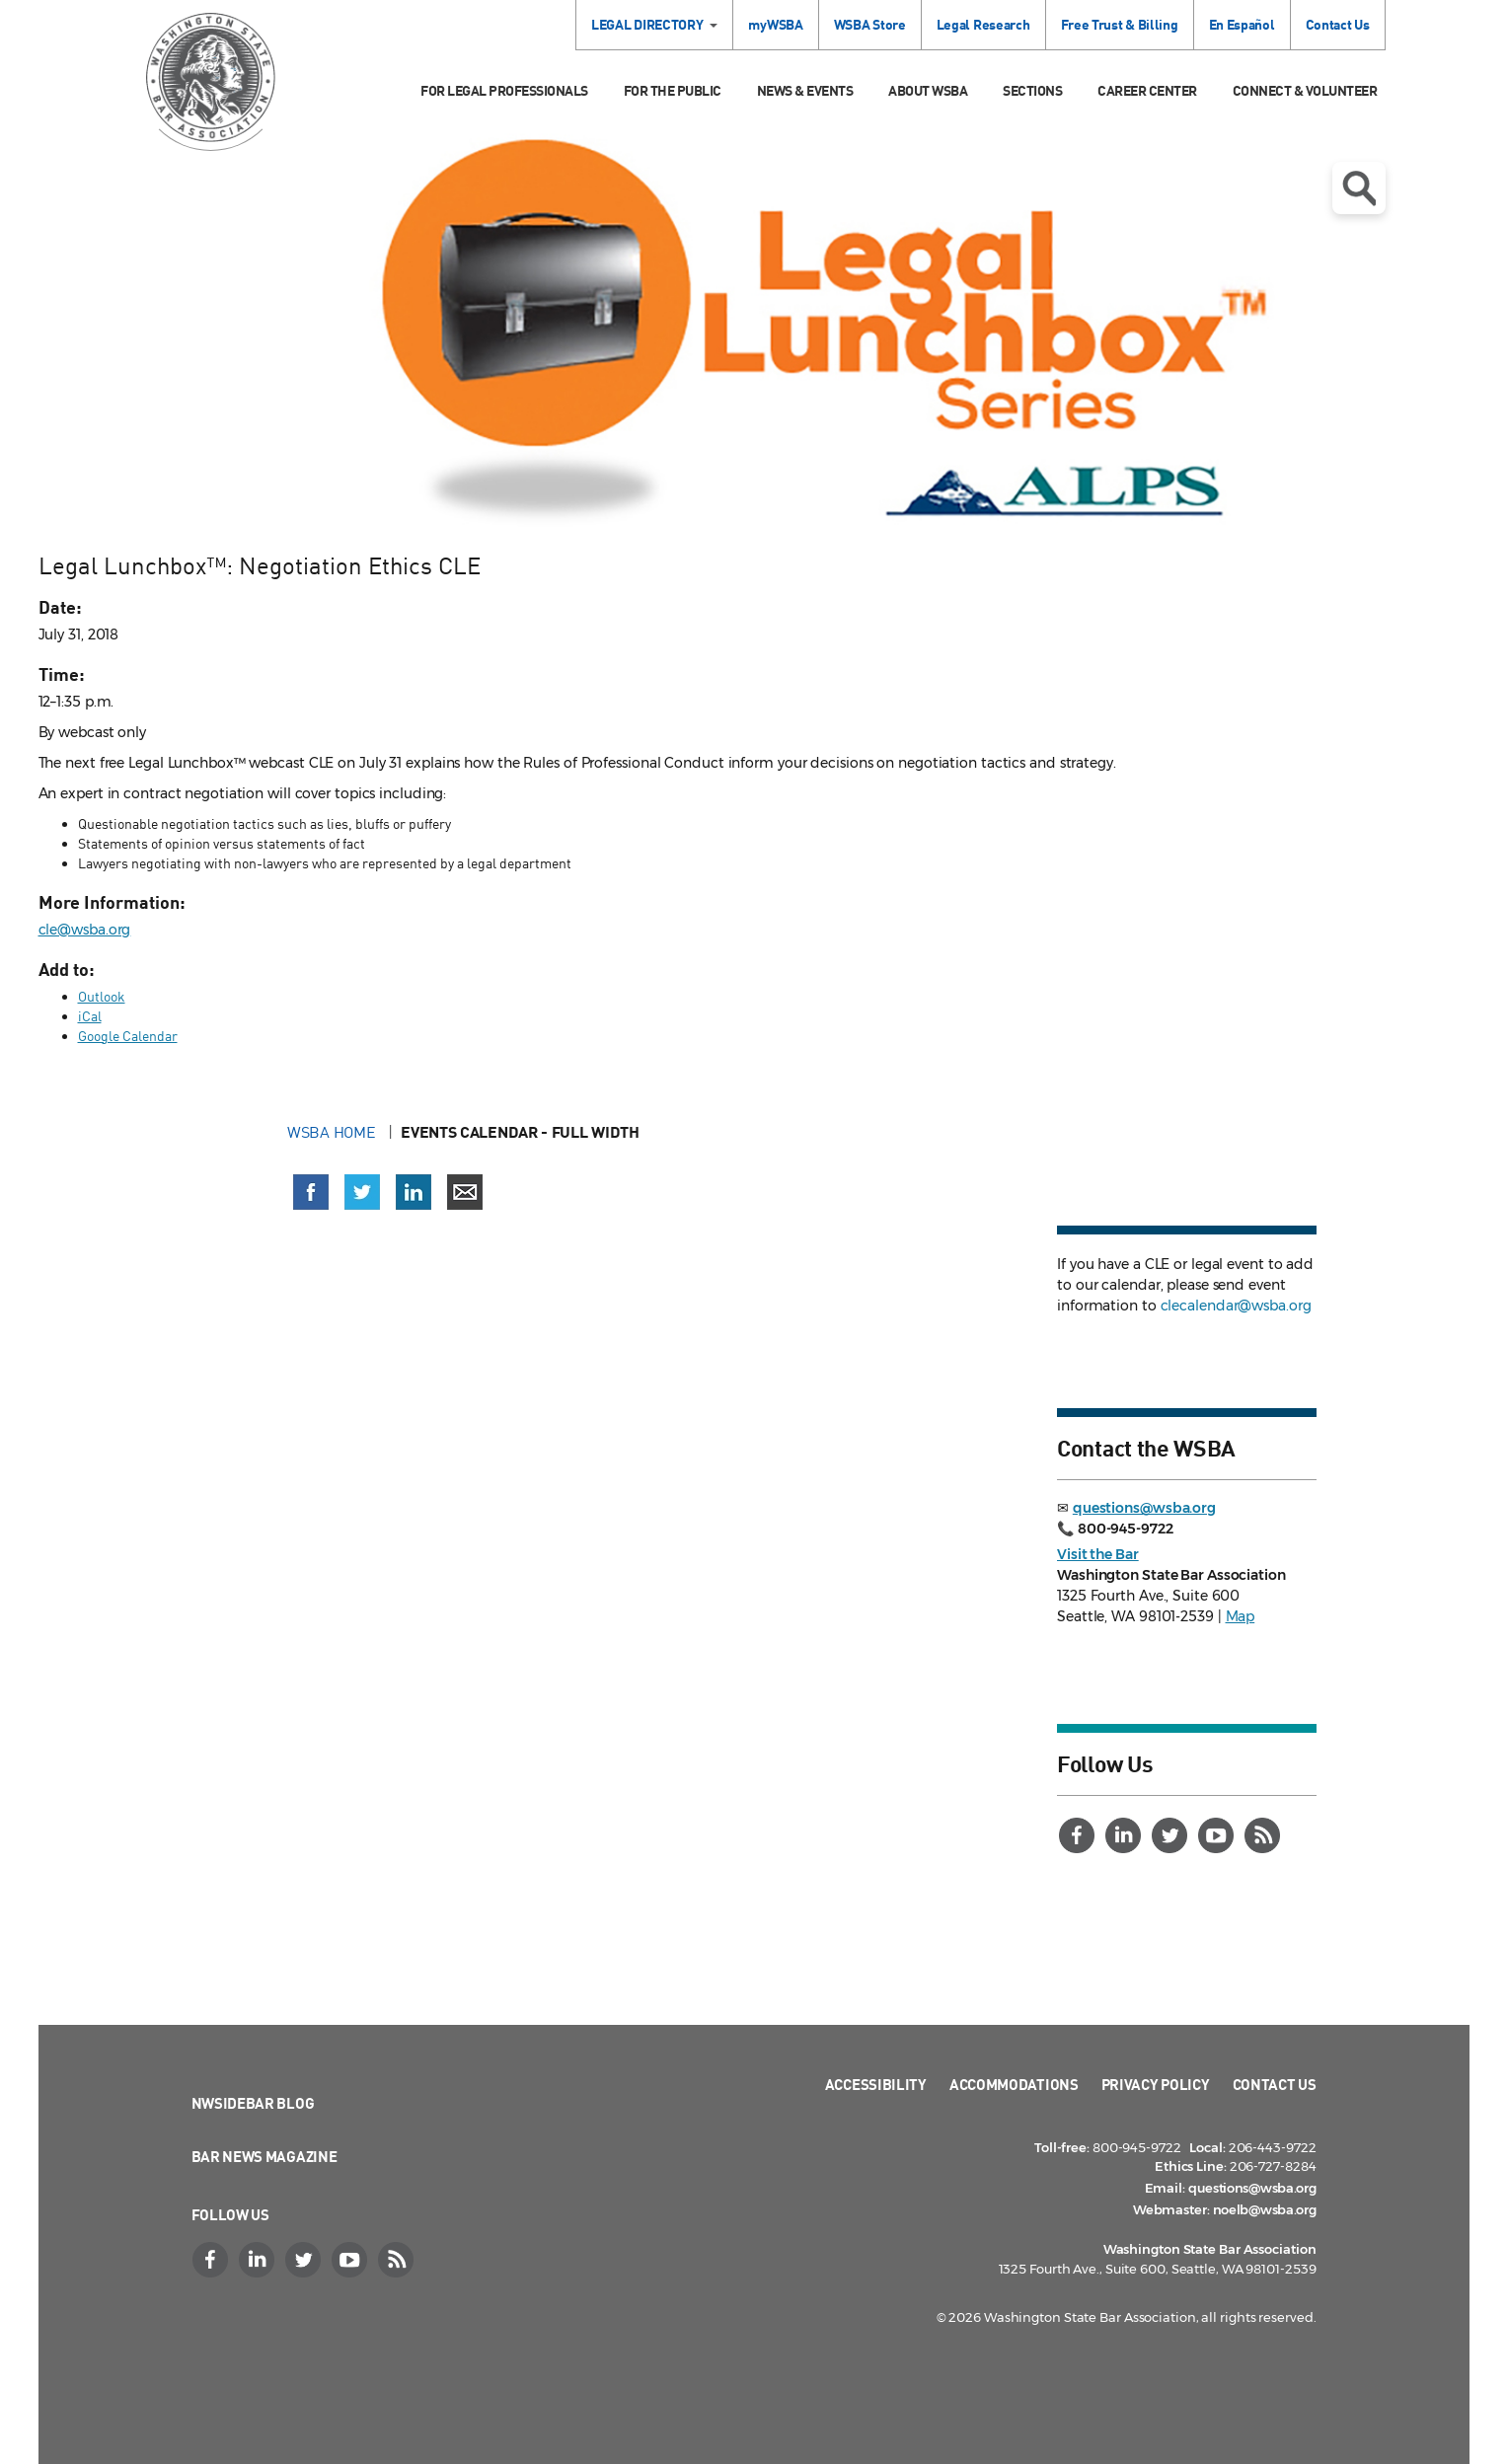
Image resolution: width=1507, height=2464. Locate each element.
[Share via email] (465, 1192)
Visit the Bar (1098, 1554)
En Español (1242, 24)
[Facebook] (1078, 1835)
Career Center (1147, 90)
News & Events (805, 90)
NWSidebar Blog (253, 2103)
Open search (1359, 188)
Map (1240, 1616)
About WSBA (927, 90)
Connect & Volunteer (1305, 90)
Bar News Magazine (264, 2156)
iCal (90, 1016)
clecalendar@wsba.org (1236, 1305)
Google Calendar (128, 1035)
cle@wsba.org (84, 929)
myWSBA (775, 24)
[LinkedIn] (1125, 1835)
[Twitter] (1171, 1835)
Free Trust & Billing (1119, 24)
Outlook (101, 996)
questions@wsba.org (1144, 1508)
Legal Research (983, 24)
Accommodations (1014, 2084)
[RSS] (1264, 1835)
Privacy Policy (1155, 2084)
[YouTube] (1218, 1835)
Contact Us (1338, 24)
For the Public (672, 90)
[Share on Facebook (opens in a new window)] (311, 1192)
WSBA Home (333, 1132)
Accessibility (876, 2084)
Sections (1032, 90)
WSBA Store (870, 24)
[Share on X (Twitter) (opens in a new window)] (362, 1192)
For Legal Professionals (504, 90)
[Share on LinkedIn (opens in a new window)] (413, 1192)
